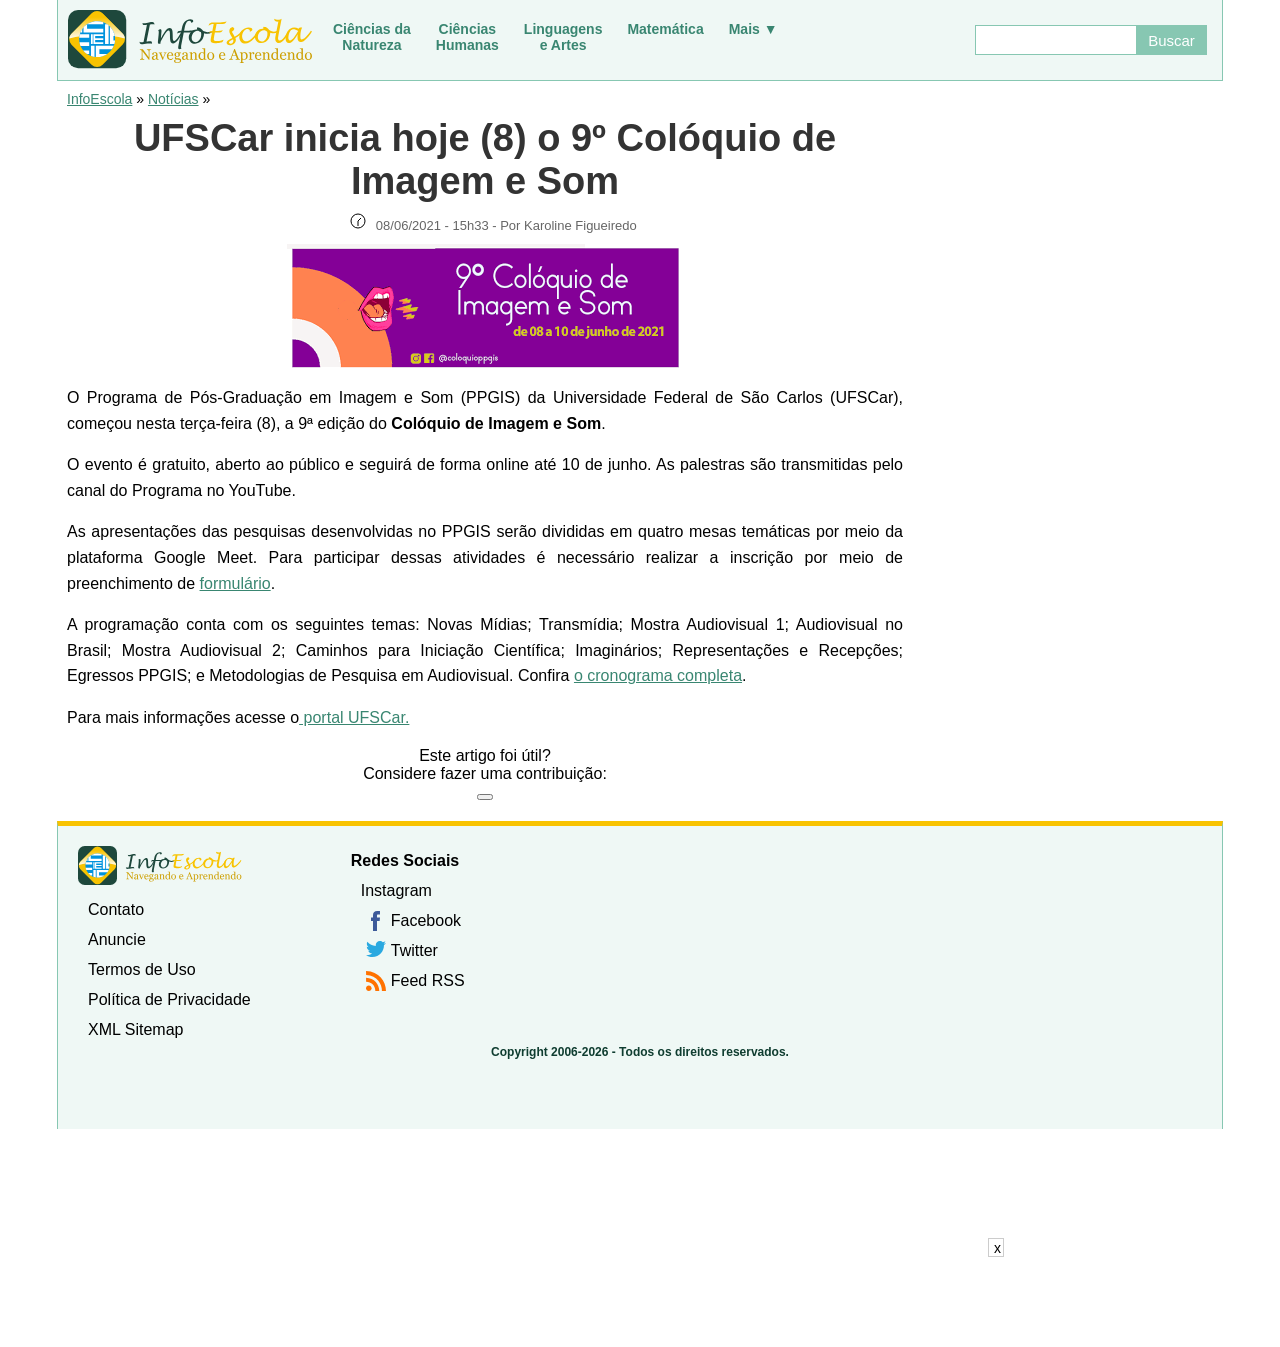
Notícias (173, 99)
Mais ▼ (753, 29)
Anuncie (117, 939)
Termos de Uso (142, 969)
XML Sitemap (135, 1029)
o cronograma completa (658, 675)
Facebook (426, 920)
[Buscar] (1055, 40)
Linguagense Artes (563, 37)
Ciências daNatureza (372, 37)
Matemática (665, 29)
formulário (235, 583)
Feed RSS (428, 980)
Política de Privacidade (169, 999)
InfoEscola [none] (160, 865)
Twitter (414, 950)
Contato (116, 909)
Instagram (396, 890)
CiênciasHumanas (467, 37)
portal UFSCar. (354, 717)
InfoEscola (99, 99)
